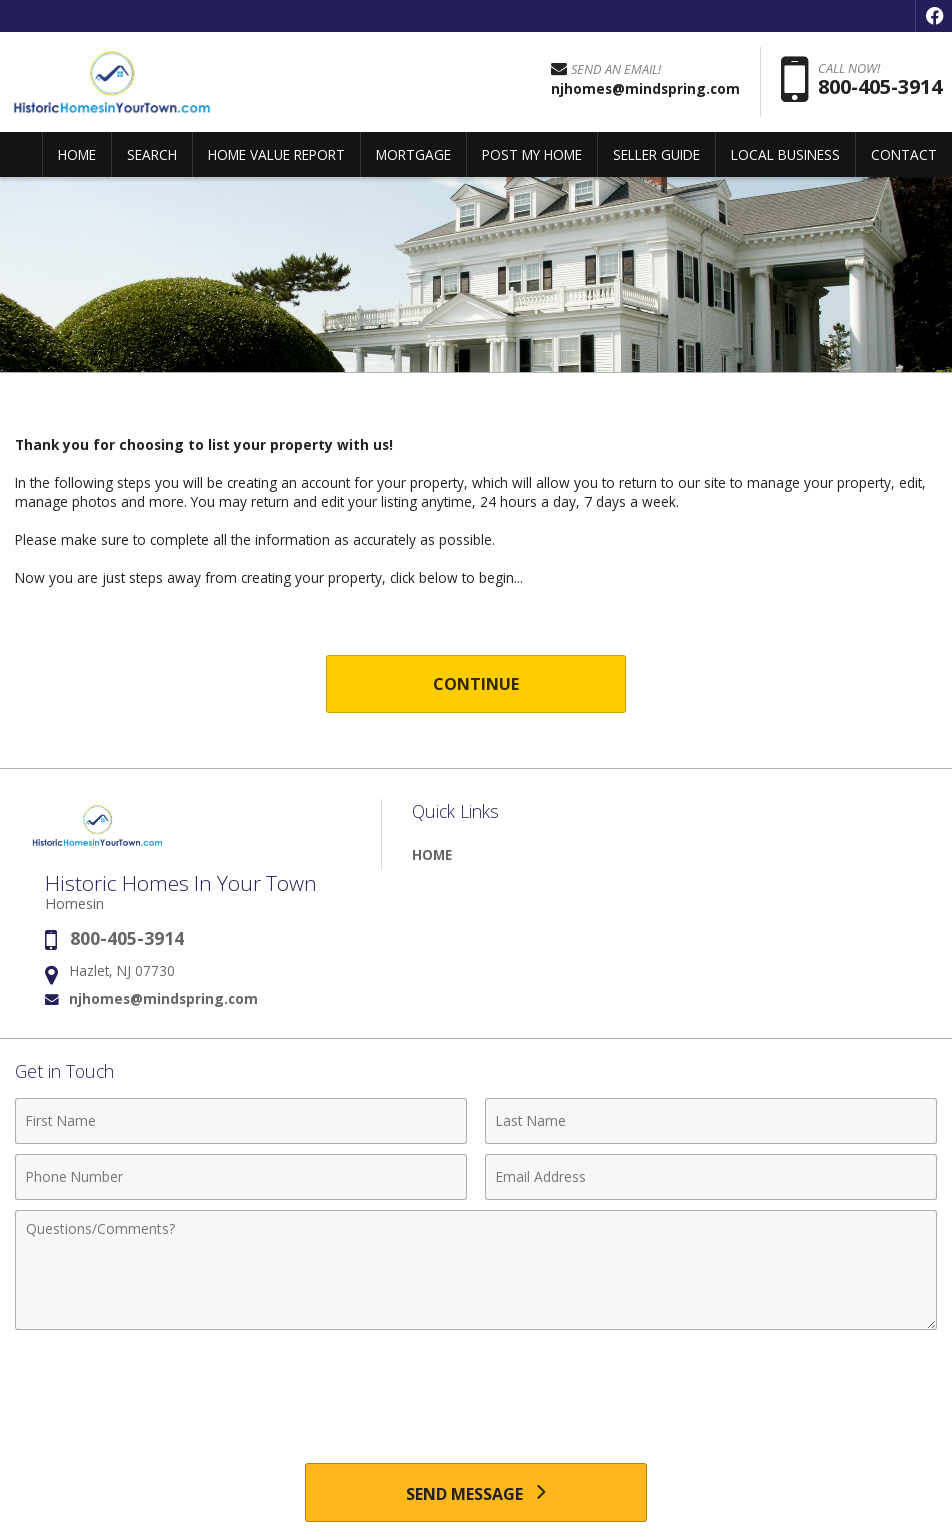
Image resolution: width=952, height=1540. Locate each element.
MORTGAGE (413, 154)
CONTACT (904, 154)
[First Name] (241, 1121)
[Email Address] (711, 1177)
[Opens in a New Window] (934, 16)
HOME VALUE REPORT (276, 154)
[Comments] (476, 1270)
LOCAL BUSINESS (785, 154)
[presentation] (476, 1389)
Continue (476, 683)
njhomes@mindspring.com (163, 998)
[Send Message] (475, 1493)
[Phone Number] (241, 1177)
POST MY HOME (532, 154)
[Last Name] (711, 1121)
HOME (77, 154)
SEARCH (152, 154)
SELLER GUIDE (656, 154)
